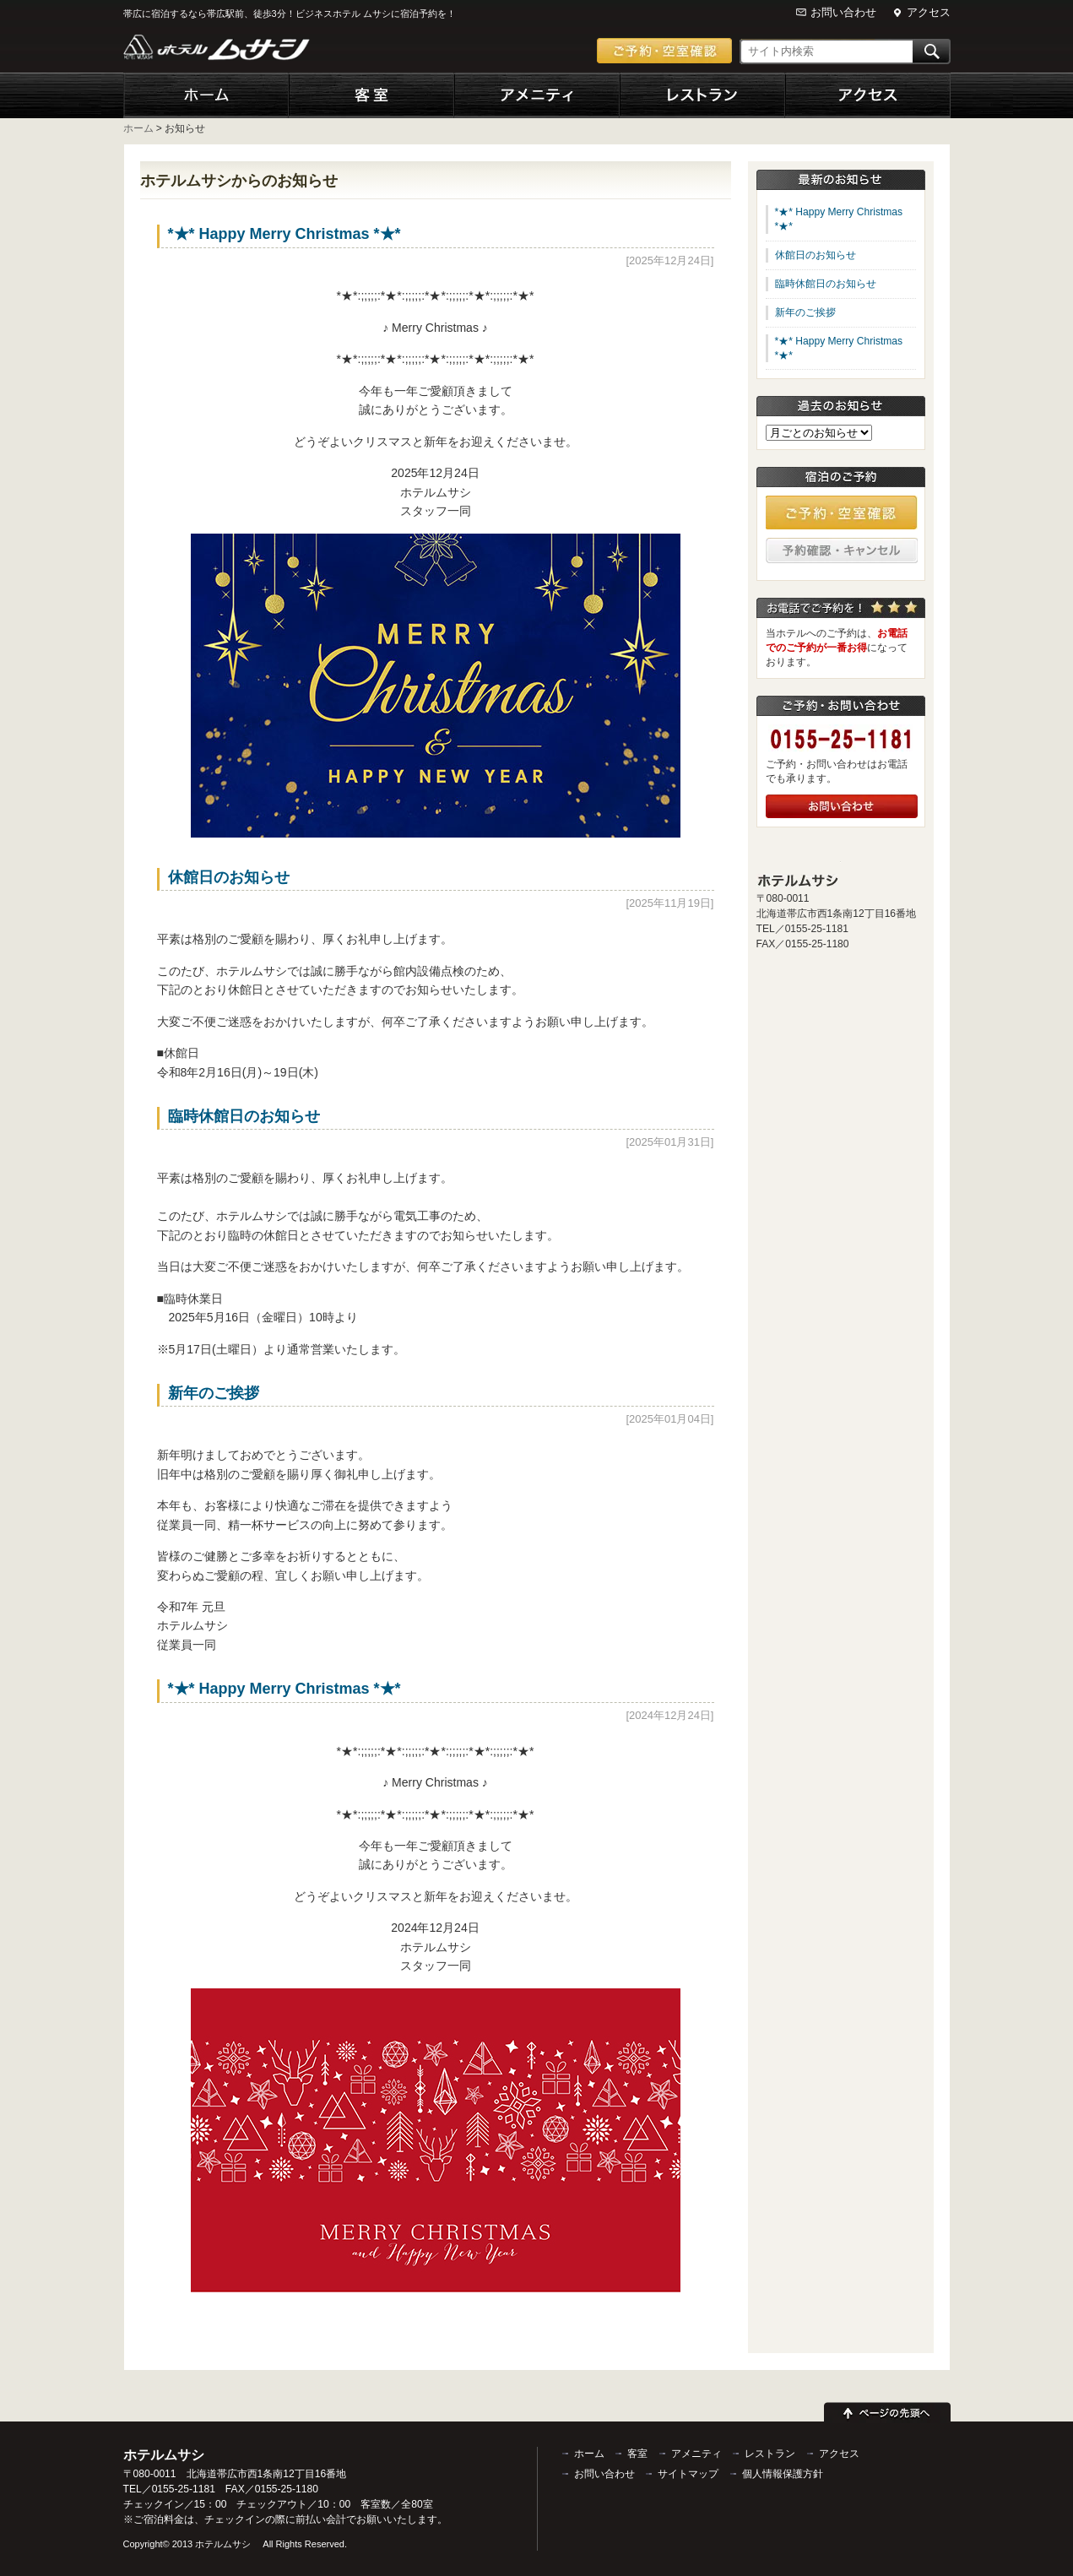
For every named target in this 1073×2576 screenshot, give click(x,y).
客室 (371, 95)
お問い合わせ (843, 12)
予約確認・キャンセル (842, 550)
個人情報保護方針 (782, 2474)
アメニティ (537, 95)
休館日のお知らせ (229, 877)
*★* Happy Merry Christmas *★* (284, 233)
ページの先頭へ (887, 2409)
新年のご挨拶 (213, 1393)
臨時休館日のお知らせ (244, 1116)
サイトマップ (688, 2474)
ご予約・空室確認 (664, 50)
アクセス (929, 12)
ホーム (206, 95)
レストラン (702, 95)
